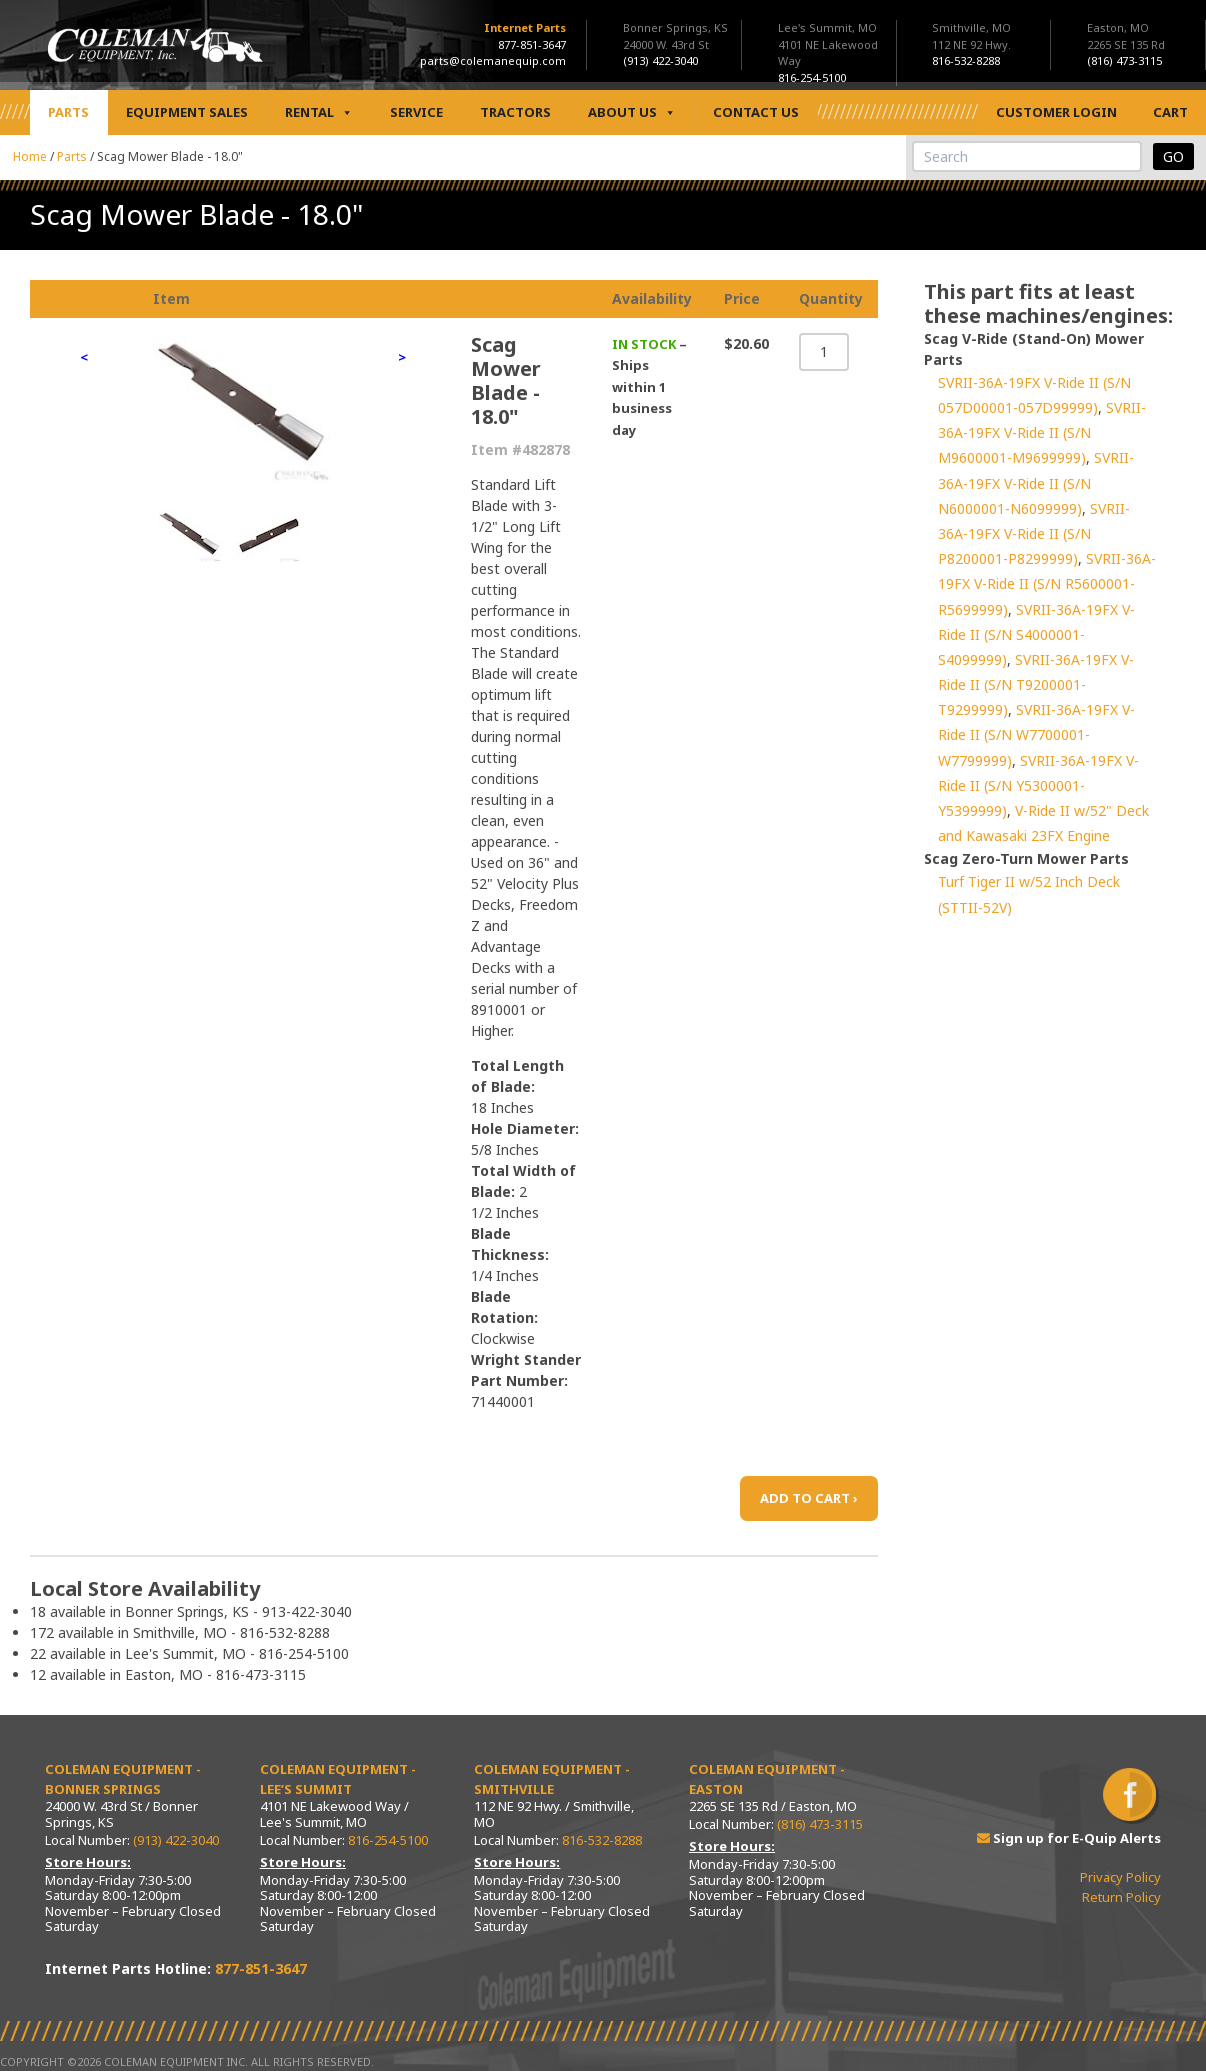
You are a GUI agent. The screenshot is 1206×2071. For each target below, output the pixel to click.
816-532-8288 (602, 1840)
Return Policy (1121, 1897)
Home (30, 156)
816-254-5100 (388, 1840)
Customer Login (1056, 112)
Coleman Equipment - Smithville (552, 1779)
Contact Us (756, 112)
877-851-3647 (532, 44)
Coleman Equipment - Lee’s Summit (338, 1779)
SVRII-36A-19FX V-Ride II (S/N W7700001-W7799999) (1036, 734)
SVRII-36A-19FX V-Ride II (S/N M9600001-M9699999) (1042, 432)
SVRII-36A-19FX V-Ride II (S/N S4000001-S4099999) (1036, 634)
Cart (1170, 112)
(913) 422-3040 (176, 1840)
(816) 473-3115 (820, 1824)
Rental (319, 112)
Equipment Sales (187, 112)
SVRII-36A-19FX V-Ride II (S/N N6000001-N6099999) (1036, 482)
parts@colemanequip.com (493, 60)
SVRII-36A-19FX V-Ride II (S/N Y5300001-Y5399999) (1038, 785)
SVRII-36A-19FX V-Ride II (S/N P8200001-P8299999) (1034, 533)
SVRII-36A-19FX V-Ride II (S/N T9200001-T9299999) (1036, 684)
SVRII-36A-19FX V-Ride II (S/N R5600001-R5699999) (1047, 583)
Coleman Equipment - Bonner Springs (123, 1779)
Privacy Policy (1120, 1877)
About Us (632, 112)
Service (416, 112)
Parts (68, 112)
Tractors (515, 112)
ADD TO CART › (809, 1498)
